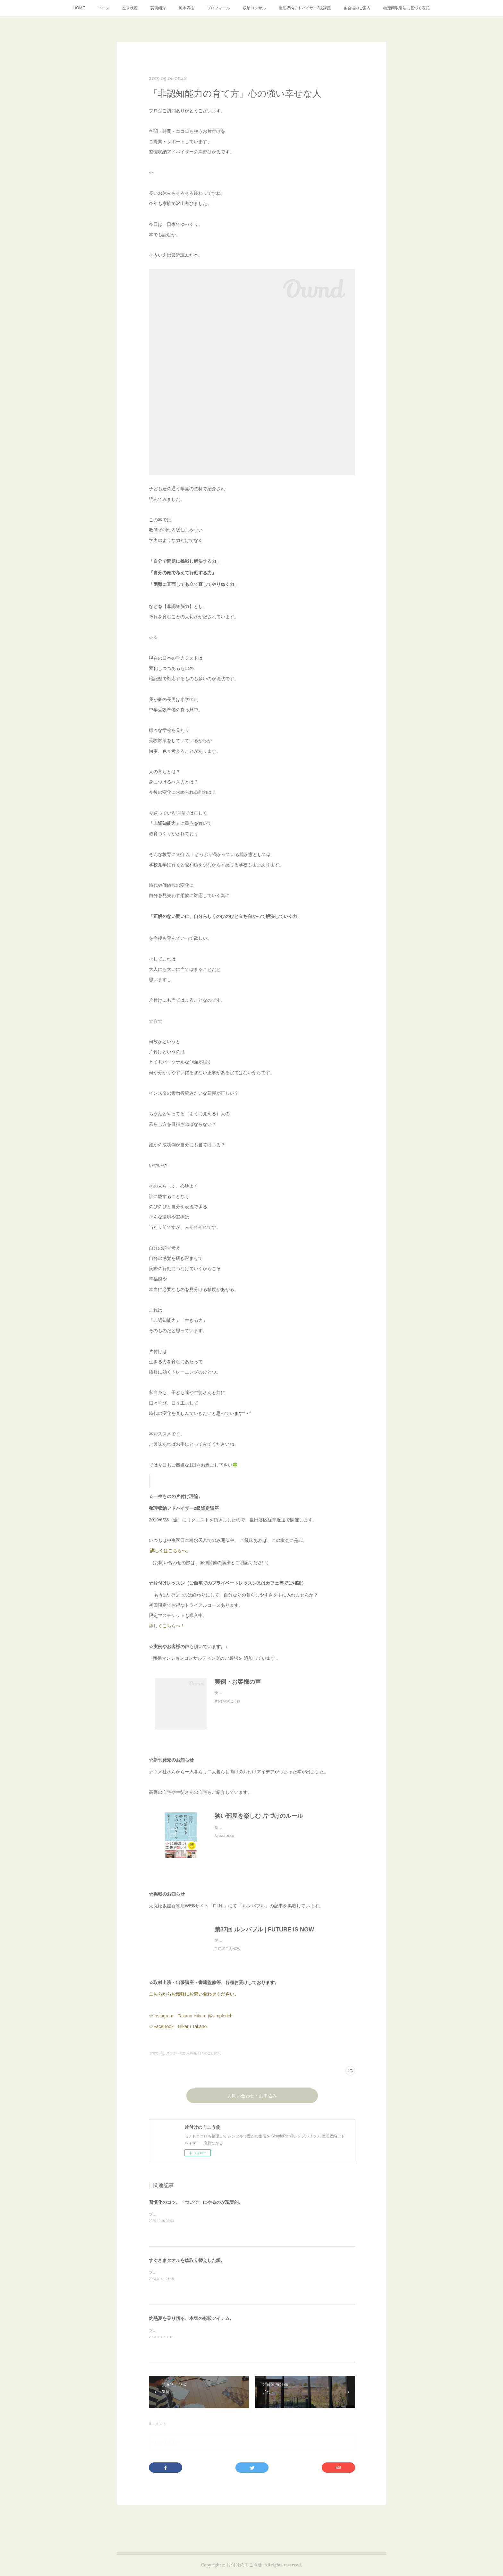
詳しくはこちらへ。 (170, 1550)
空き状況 (130, 8)
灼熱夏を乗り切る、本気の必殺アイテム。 (191, 2324)
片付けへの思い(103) (181, 2059)
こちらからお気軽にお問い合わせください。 (194, 2000)
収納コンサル (254, 8)
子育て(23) (156, 2059)
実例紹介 (158, 8)
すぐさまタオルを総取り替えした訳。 (187, 2266)
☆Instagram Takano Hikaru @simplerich (191, 2022)
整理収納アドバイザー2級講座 (305, 8)
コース (103, 8)
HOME (79, 8)
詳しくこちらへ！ (175, 1625)
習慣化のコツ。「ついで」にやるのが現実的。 (196, 2208)
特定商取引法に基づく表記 (406, 8)
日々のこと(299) (209, 2059)
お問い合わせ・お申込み (252, 2103)
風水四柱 (186, 8)
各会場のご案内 (357, 8)
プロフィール (218, 8)
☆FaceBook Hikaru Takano (178, 2032)
